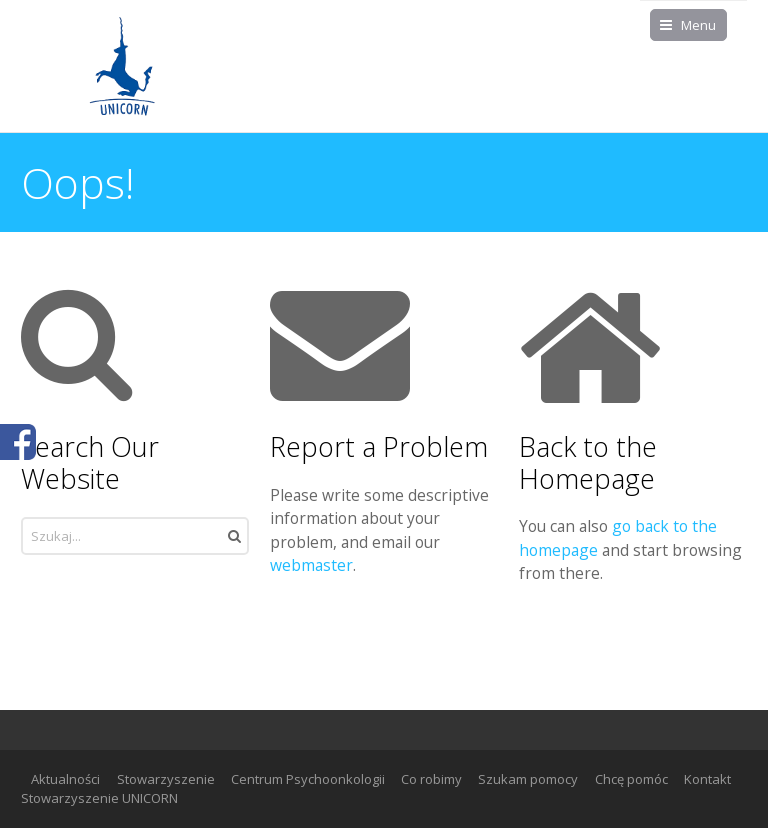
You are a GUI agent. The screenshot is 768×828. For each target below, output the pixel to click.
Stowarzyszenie (166, 779)
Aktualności (65, 779)
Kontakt (707, 779)
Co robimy (431, 779)
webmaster (311, 565)
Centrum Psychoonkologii (308, 779)
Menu (698, 25)
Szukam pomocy (528, 779)
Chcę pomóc (631, 779)
